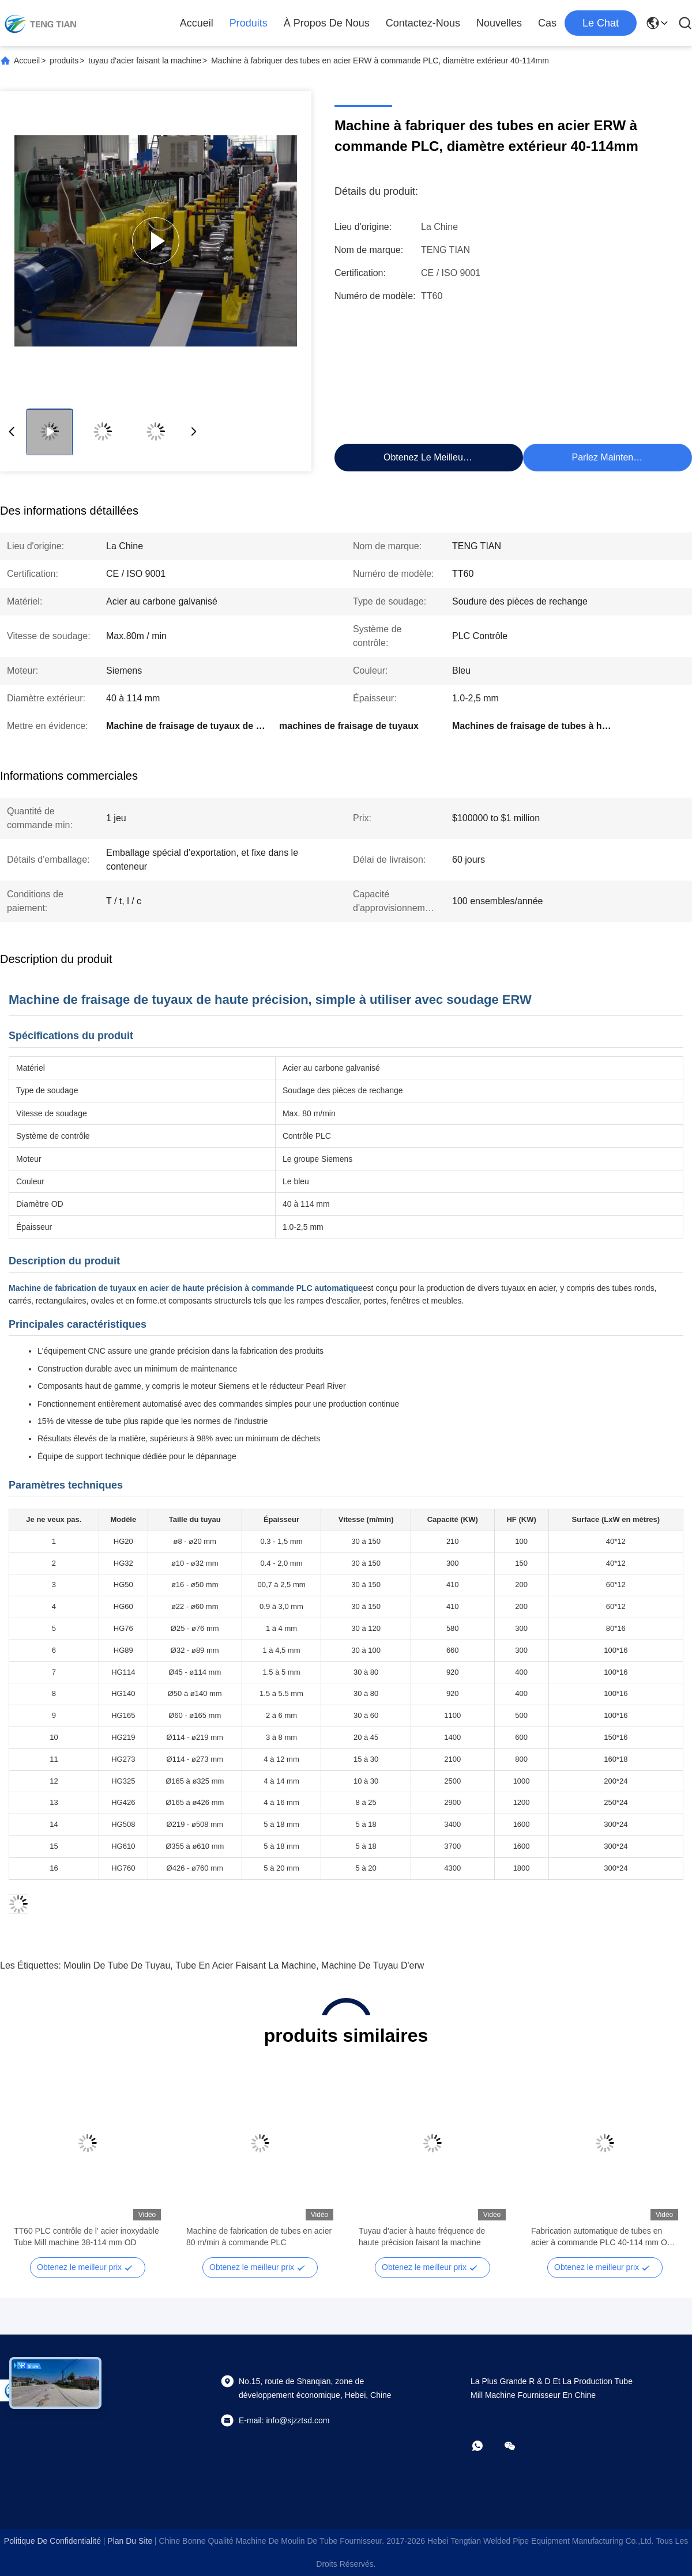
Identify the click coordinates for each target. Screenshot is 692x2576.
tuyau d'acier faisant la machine (144, 60)
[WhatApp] (486, 2446)
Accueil (196, 23)
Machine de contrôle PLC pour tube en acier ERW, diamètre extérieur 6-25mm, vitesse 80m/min (430, 2237)
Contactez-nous (423, 23)
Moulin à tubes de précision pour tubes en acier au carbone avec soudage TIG (83, 2236)
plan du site (129, 2540)
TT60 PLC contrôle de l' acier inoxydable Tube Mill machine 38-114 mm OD (603, 2236)
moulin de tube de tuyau (116, 1965)
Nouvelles (499, 23)
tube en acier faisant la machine (245, 1965)
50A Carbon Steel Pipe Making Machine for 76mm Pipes (257, 2236)
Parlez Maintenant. (610, 457)
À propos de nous (327, 23)
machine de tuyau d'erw (372, 1965)
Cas (547, 23)
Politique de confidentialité (52, 2540)
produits (249, 23)
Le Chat (600, 23)
